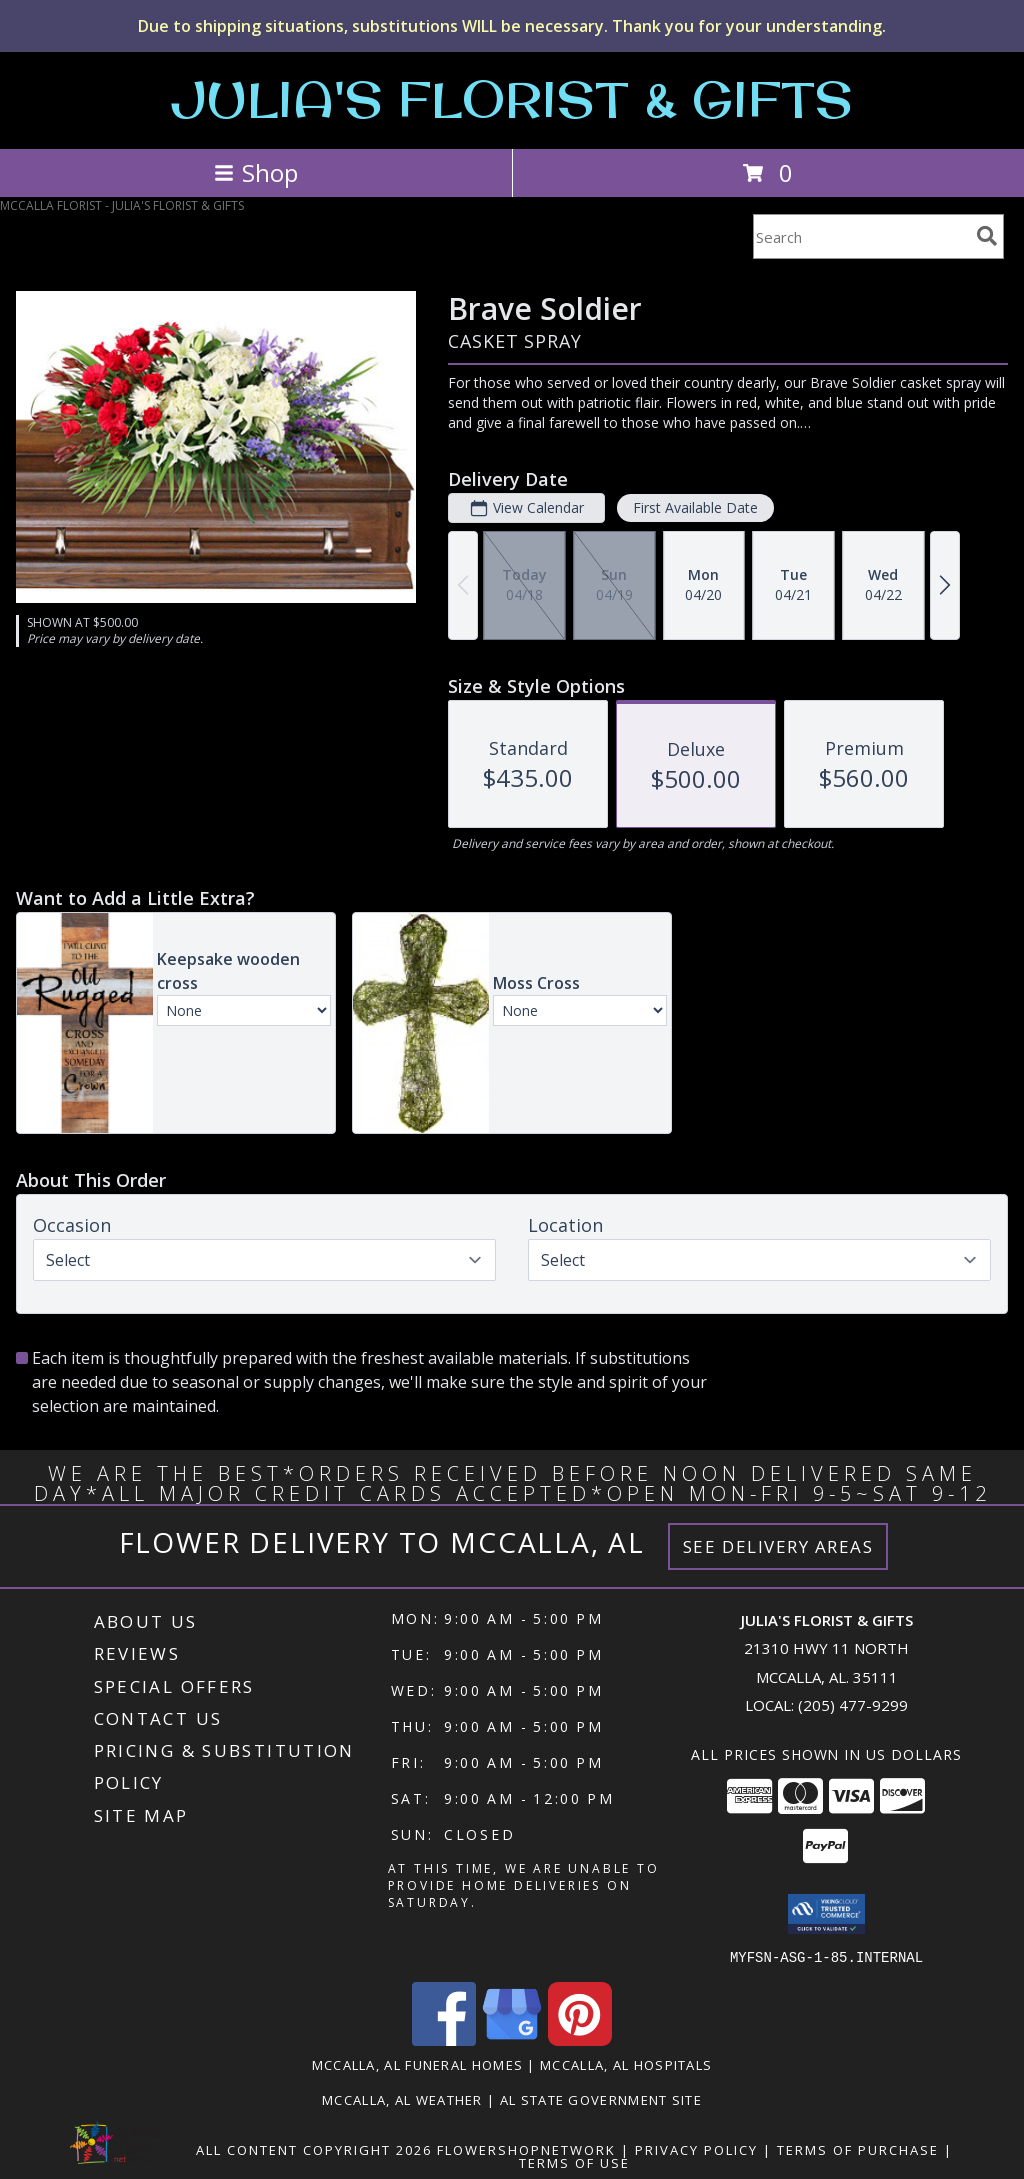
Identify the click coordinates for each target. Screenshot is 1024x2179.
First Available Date (695, 507)
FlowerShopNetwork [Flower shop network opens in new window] (526, 2149)
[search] (987, 236)
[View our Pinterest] (580, 2039)
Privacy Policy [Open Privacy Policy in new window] (696, 2149)
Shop (256, 172)
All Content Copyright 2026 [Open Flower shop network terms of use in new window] (314, 2149)
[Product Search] (861, 236)
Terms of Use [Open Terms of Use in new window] (574, 2162)
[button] (826, 1914)
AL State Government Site (601, 2099)
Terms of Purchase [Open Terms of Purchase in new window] (858, 2149)
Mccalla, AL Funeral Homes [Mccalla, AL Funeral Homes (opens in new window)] (418, 2064)
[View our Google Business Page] (512, 2039)
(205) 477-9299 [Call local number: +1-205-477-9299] (853, 1705)
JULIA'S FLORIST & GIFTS (512, 98)
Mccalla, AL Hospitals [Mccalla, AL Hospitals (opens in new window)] (626, 2064)
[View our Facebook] (444, 2039)
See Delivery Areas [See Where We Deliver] (778, 1546)
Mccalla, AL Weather (402, 2099)
